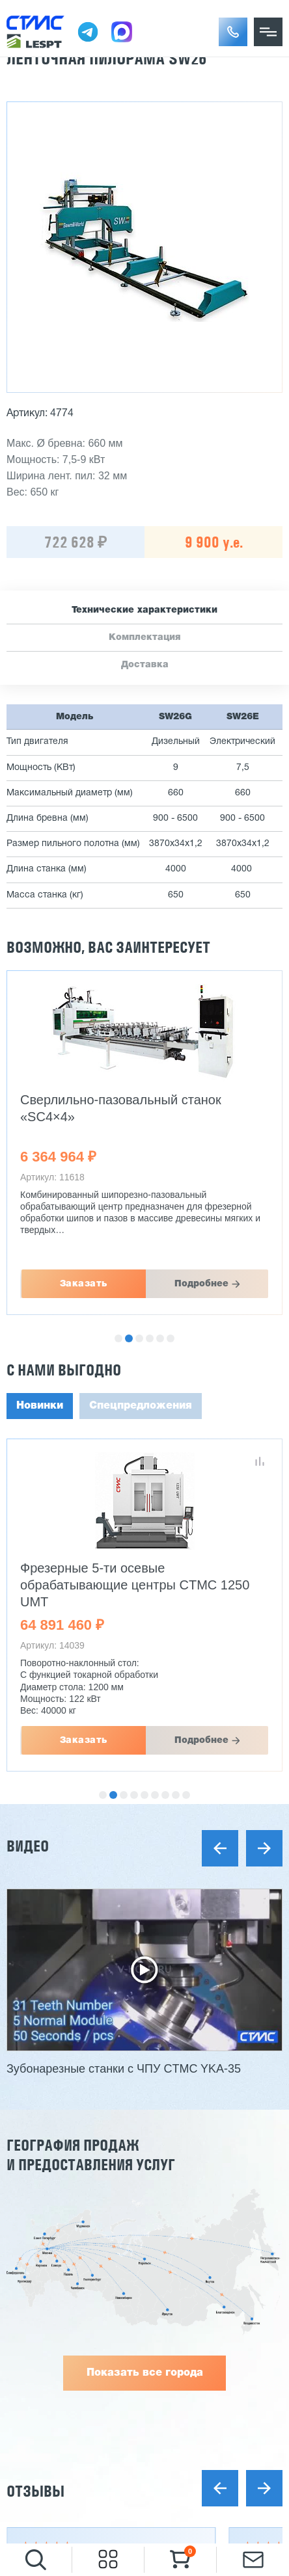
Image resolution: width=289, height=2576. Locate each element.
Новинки (39, 1406)
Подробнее (201, 1284)
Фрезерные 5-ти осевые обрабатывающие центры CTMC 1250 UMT (134, 1585)
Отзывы (35, 2491)
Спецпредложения (140, 1406)
